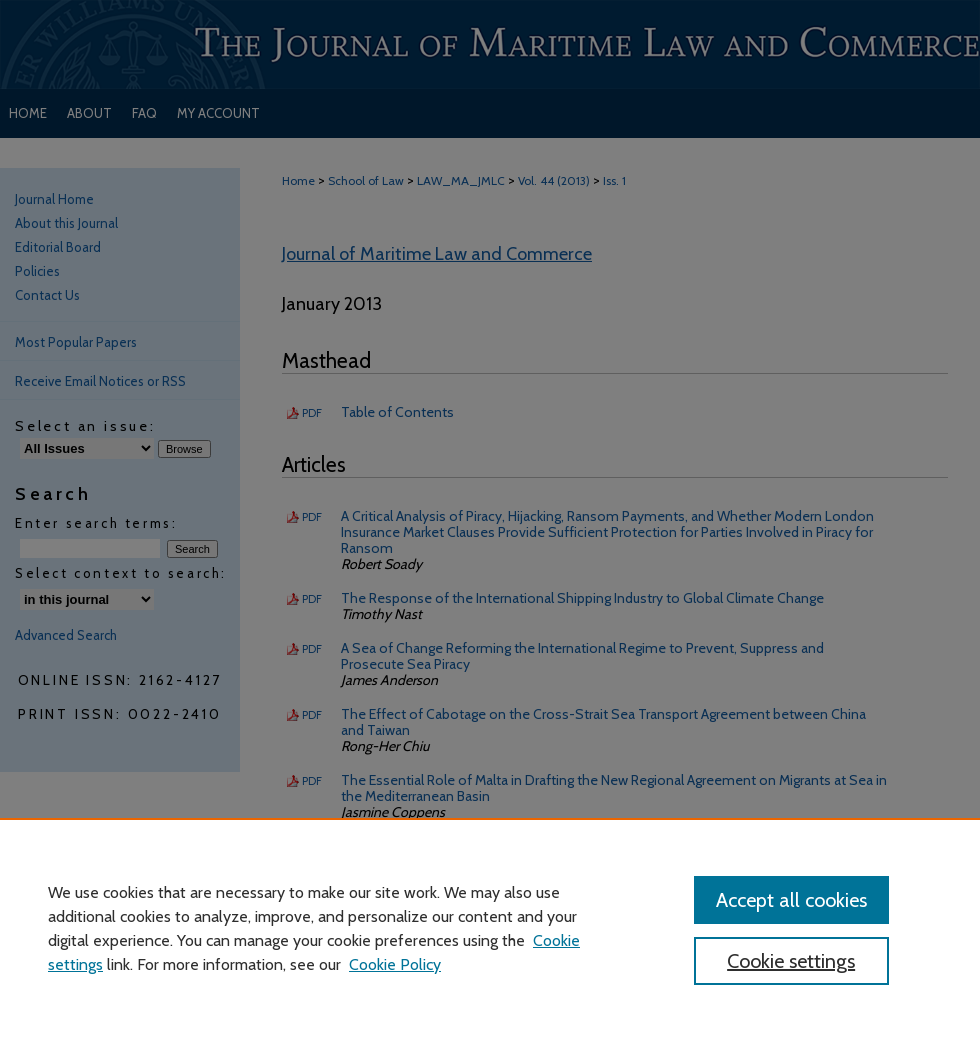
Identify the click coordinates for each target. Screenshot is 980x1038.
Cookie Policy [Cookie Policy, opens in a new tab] (395, 964)
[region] (490, 928)
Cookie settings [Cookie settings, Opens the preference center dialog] (791, 961)
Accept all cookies (791, 900)
